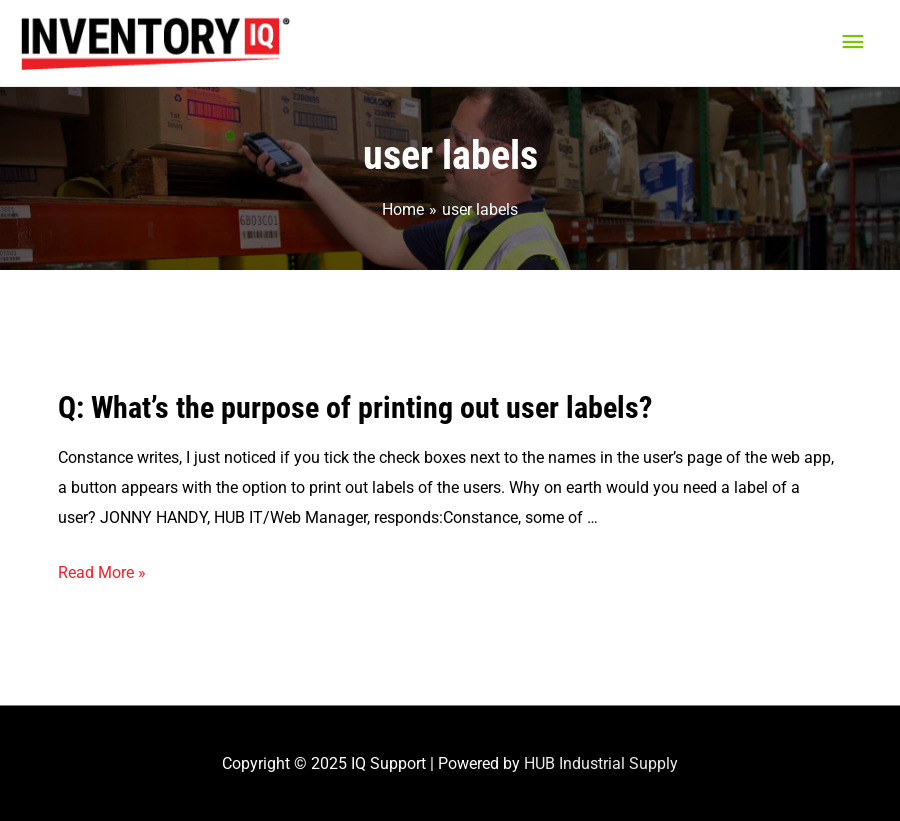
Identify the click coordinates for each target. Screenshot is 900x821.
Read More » (102, 572)
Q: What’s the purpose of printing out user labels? (355, 407)
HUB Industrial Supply (601, 763)
